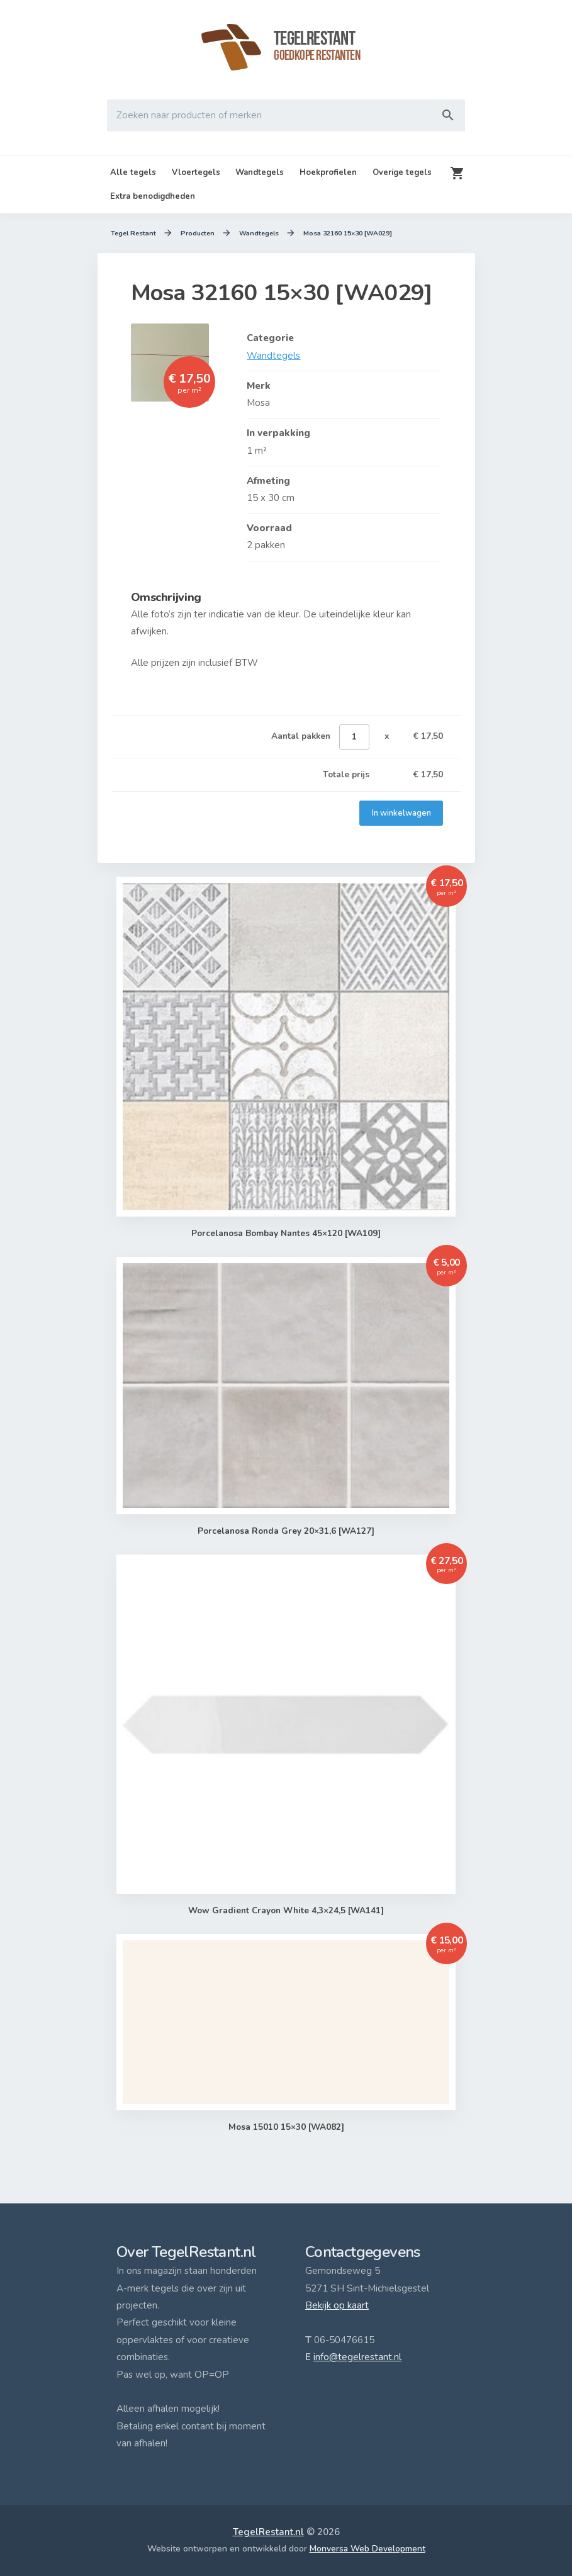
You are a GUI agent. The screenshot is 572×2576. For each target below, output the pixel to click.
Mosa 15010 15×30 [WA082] (286, 2127)
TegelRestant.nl (268, 2532)
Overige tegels (402, 172)
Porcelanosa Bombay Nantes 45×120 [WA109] (286, 1233)
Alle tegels (133, 172)
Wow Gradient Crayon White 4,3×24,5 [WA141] (286, 1911)
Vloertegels (196, 172)
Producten (197, 233)
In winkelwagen (401, 813)
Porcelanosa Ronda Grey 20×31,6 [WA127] (286, 1531)
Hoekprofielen (328, 172)
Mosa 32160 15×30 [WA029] (347, 233)
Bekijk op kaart (337, 2305)
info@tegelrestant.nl (357, 2357)
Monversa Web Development (367, 2549)
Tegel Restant (133, 233)
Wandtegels (259, 172)
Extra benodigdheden (152, 196)
